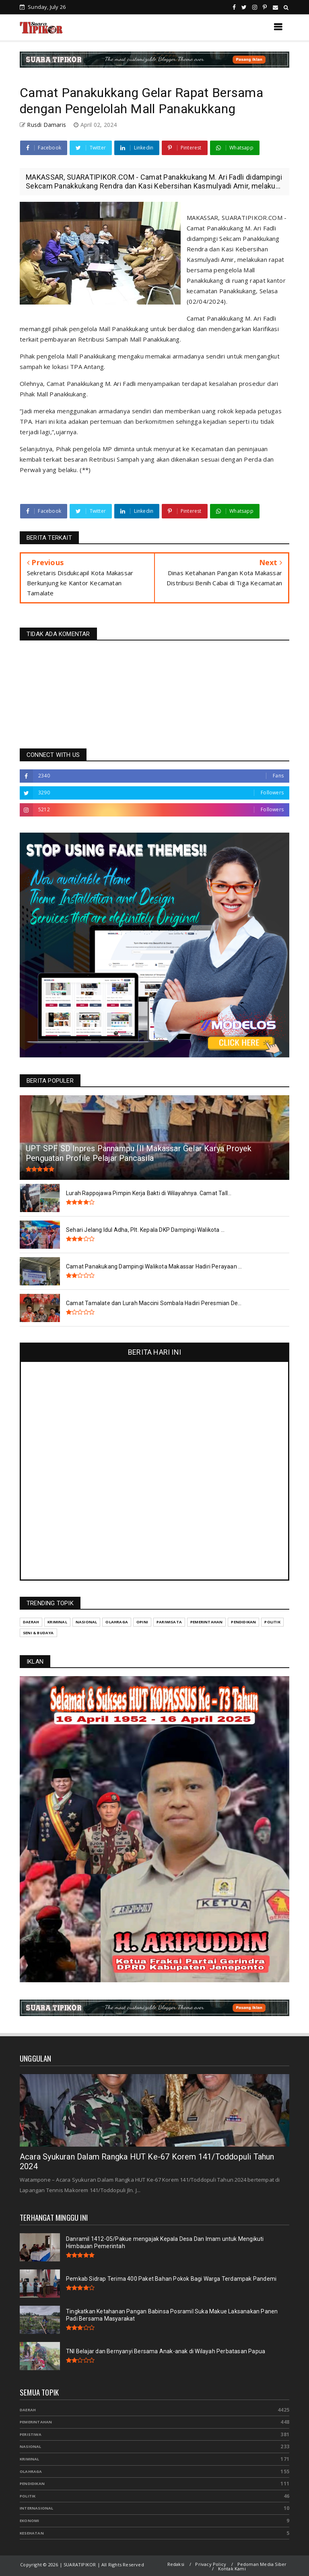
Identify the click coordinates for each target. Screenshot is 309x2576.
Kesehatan (32, 2533)
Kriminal (29, 2459)
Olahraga (31, 2471)
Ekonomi (29, 2520)
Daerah (28, 2409)
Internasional (37, 2508)
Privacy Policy (210, 2564)
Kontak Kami (232, 2568)
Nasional (30, 2446)
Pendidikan (32, 2483)
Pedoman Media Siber (262, 2564)
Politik (27, 2496)
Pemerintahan (36, 2422)
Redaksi (175, 2564)
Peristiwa (30, 2434)
